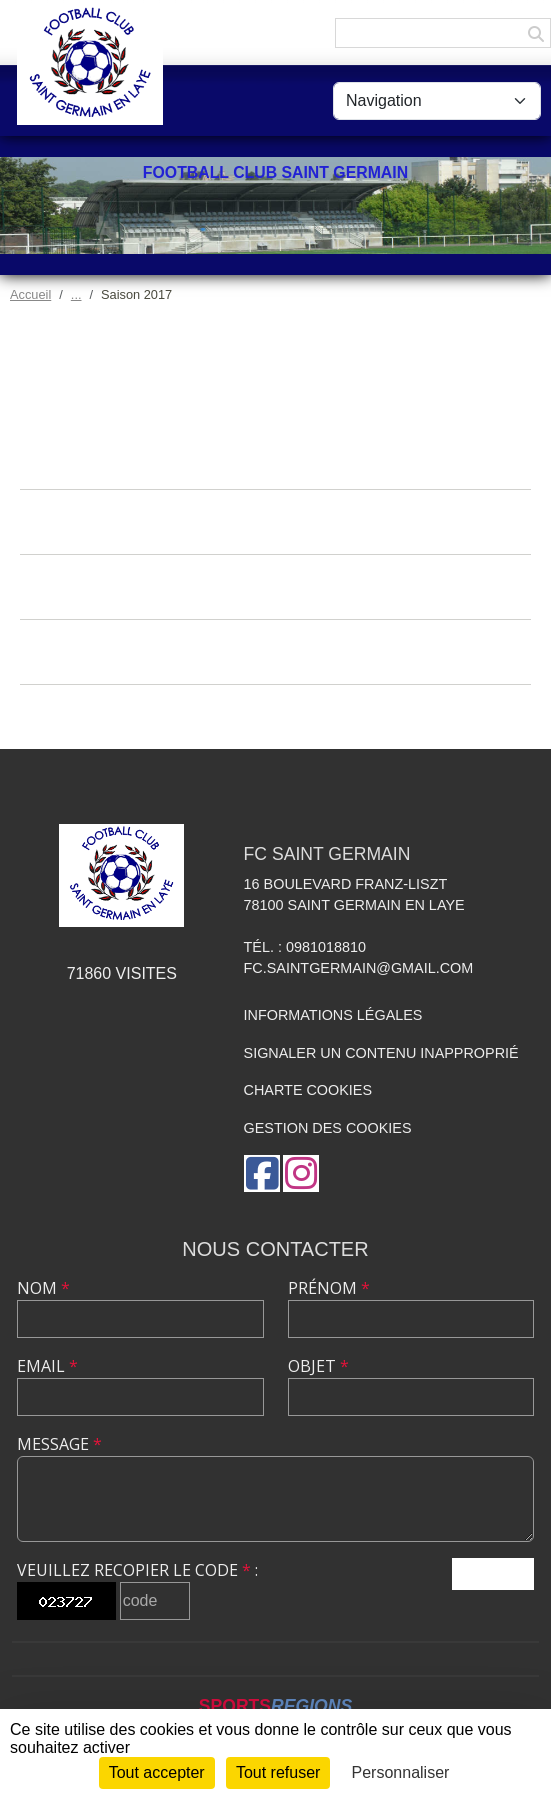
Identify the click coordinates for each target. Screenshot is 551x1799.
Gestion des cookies (328, 1128)
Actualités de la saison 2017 (275, 456)
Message (59, 1444)
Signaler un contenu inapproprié (381, 1053)
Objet (318, 1366)
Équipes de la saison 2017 (276, 716)
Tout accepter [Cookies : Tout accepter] (157, 1772)
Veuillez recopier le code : (137, 1570)
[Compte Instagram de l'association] (301, 1173)
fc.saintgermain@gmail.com (359, 968)
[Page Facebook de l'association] (262, 1173)
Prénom (329, 1288)
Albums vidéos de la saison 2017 (276, 586)
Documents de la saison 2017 (275, 651)
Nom (43, 1288)
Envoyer (493, 1573)
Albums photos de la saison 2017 (276, 521)
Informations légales (333, 1015)
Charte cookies (308, 1090)
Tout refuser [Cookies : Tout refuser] (278, 1772)
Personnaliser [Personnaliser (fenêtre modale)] (401, 1772)
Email (47, 1366)
